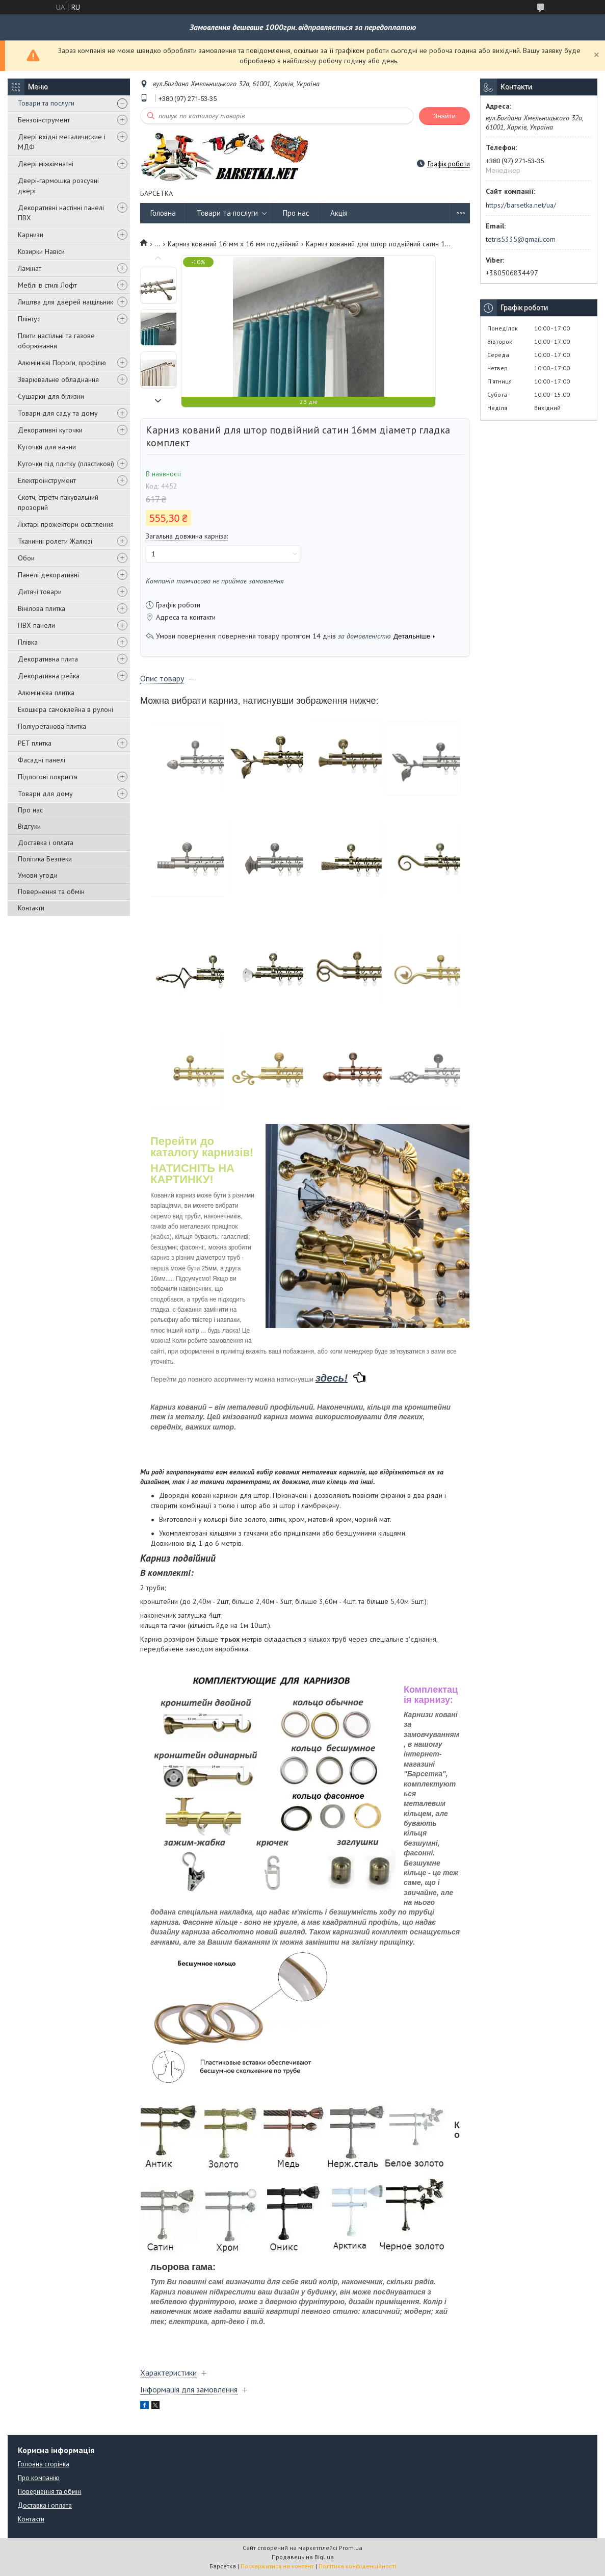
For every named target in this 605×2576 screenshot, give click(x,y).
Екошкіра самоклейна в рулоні (65, 709)
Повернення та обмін (51, 891)
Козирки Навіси (41, 251)
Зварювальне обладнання (58, 379)
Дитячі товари (40, 591)
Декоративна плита (48, 659)
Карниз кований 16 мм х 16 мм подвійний (233, 243)
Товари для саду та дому (58, 413)
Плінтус (29, 318)
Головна (163, 213)
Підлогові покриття (47, 776)
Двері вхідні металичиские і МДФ (62, 141)
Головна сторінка (43, 2464)
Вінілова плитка (41, 608)
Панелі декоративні (48, 574)
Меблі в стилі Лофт (47, 285)
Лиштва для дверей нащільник (65, 302)
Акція (339, 213)
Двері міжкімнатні (45, 163)
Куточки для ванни (47, 446)
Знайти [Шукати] (444, 116)
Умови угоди (38, 875)
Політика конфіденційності (357, 2566)
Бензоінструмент (44, 119)
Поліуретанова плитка (52, 726)
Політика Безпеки (45, 858)
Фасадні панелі (41, 759)
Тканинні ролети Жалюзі (55, 541)
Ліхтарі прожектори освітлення (66, 524)
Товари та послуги (46, 103)
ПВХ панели (36, 625)
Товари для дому (45, 793)
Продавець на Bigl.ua (303, 2557)
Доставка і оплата (45, 842)
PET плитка (34, 743)
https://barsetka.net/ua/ (521, 205)
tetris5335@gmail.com (521, 239)
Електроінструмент (47, 480)
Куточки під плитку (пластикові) (66, 463)
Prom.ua (350, 2548)
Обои (26, 558)
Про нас (30, 809)
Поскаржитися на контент (277, 2566)
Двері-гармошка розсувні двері (58, 185)
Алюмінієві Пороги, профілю (62, 362)
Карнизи (30, 234)
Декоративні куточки (50, 430)
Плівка (28, 642)
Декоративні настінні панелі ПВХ (61, 212)
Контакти (31, 907)
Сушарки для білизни (51, 396)
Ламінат (29, 268)
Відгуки (29, 826)
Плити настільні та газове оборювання (56, 340)
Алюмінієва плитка (46, 692)
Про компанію (39, 2477)
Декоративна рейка (49, 675)
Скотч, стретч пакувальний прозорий (58, 502)
